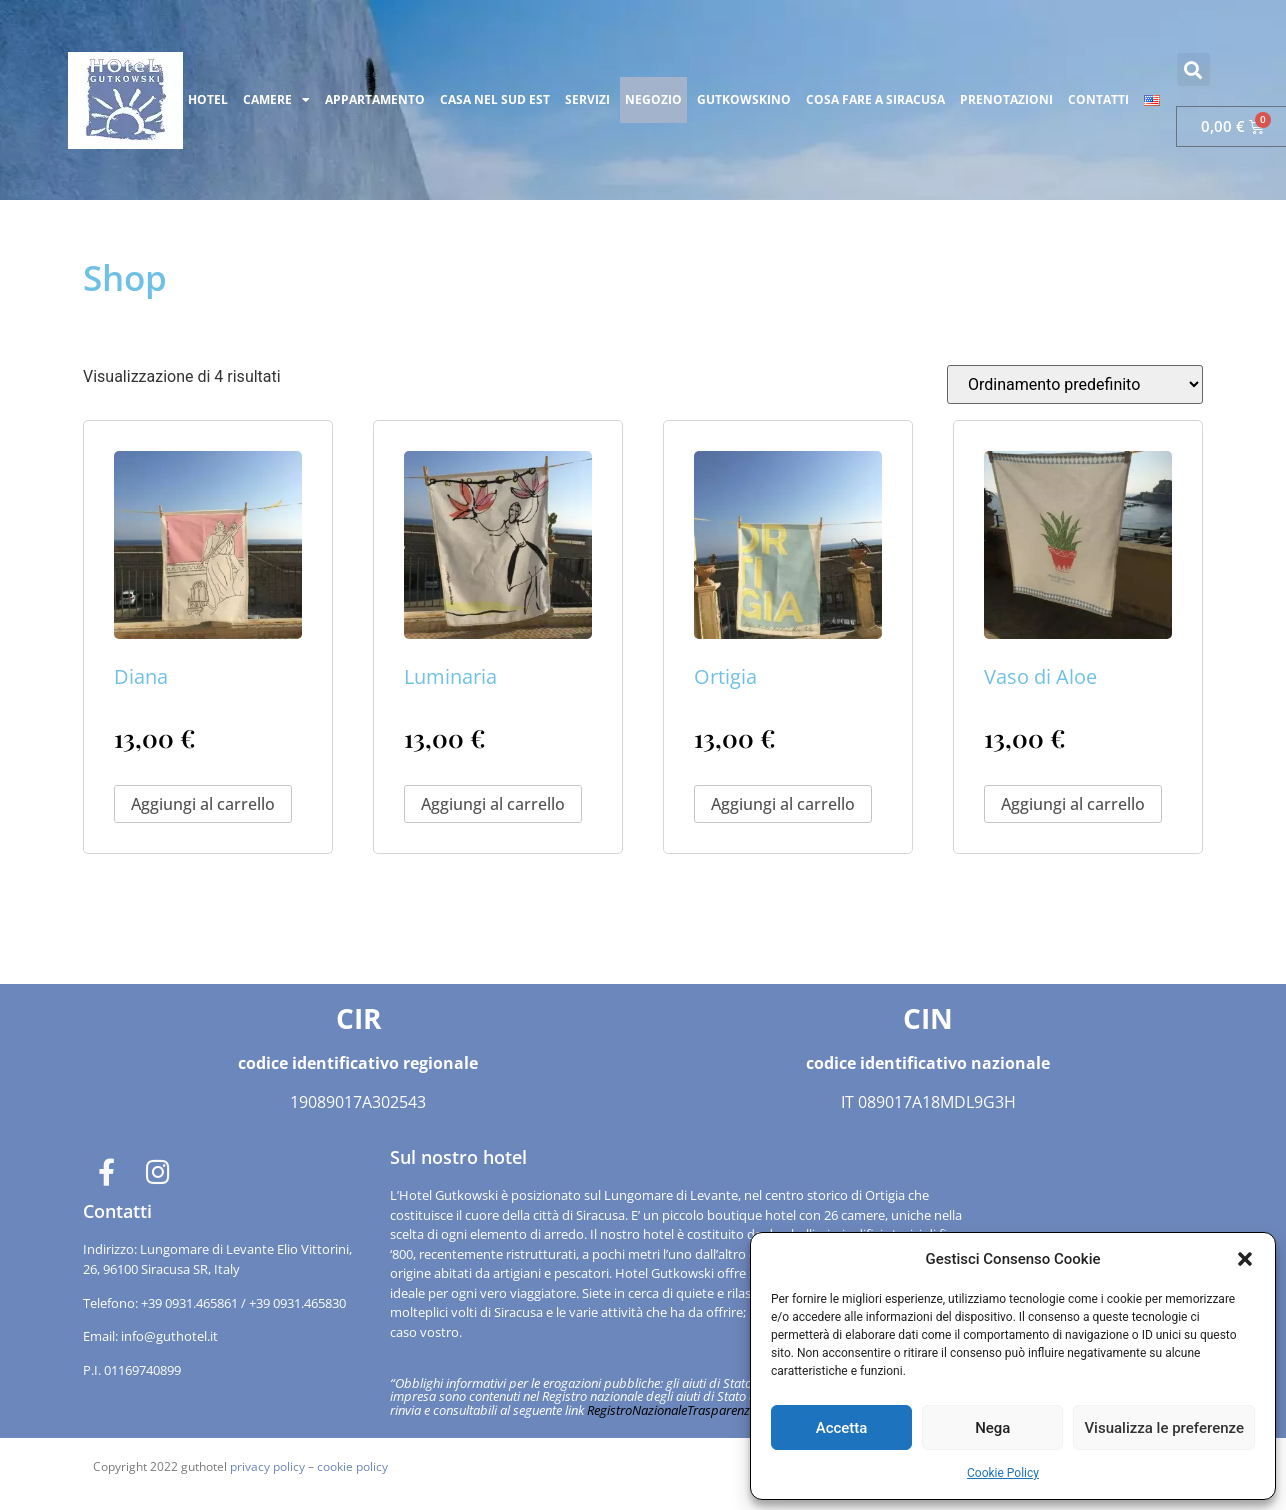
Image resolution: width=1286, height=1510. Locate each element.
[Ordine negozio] (1075, 384)
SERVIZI (587, 99)
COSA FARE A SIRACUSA (875, 99)
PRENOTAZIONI (1006, 99)
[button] (1245, 1259)
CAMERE (276, 100)
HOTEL (208, 99)
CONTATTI (1098, 99)
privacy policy (267, 1466)
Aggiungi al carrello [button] (203, 804)
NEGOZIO (653, 99)
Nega (992, 1428)
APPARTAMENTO (375, 99)
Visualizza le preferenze (1164, 1428)
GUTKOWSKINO (744, 99)
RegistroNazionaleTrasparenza (672, 1410)
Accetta (842, 1428)
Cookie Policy (1003, 1473)
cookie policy (352, 1466)
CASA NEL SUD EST (495, 99)
